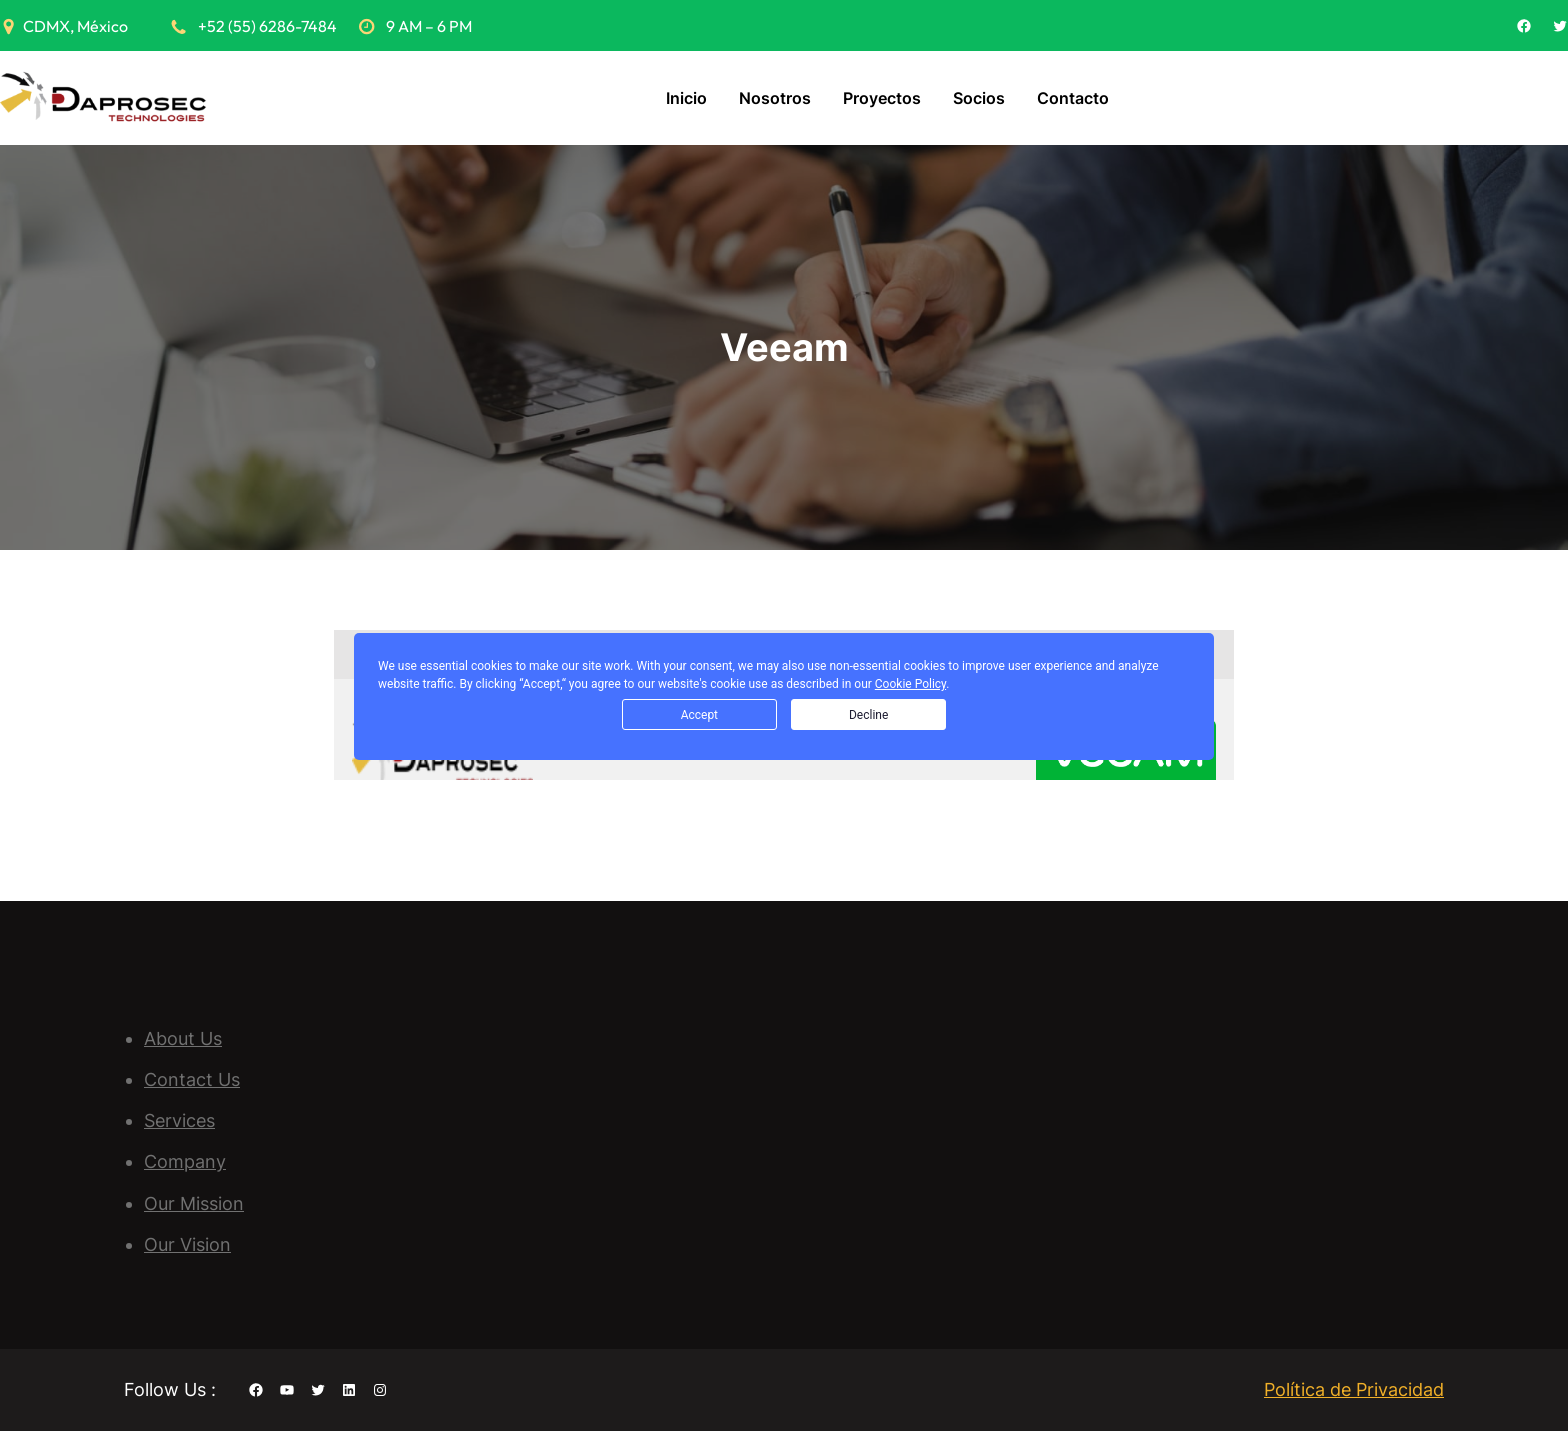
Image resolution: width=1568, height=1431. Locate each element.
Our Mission (194, 1203)
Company (185, 1161)
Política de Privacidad (1354, 1389)
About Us (183, 1038)
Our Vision (187, 1244)
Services (179, 1120)
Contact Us (192, 1079)
